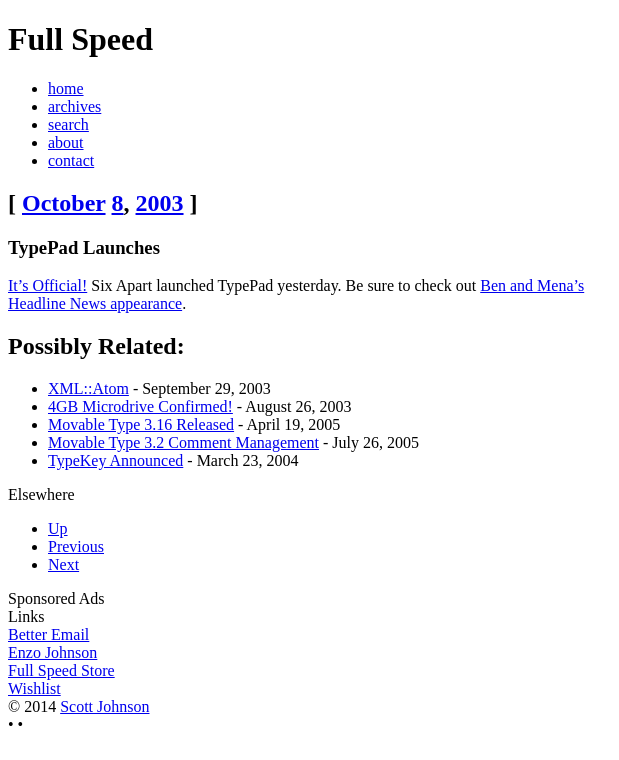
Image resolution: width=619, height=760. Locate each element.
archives (74, 106)
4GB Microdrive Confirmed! (140, 406)
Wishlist (34, 688)
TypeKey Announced (115, 460)
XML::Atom (88, 388)
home (66, 88)
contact (71, 160)
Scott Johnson (104, 706)
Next (63, 564)
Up (58, 528)
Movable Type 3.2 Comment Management (183, 442)
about (66, 142)
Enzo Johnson (52, 652)
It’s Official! (47, 285)
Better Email (48, 634)
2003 (160, 203)
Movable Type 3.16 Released (141, 424)
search (68, 124)
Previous (76, 546)
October (64, 203)
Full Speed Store (61, 670)
